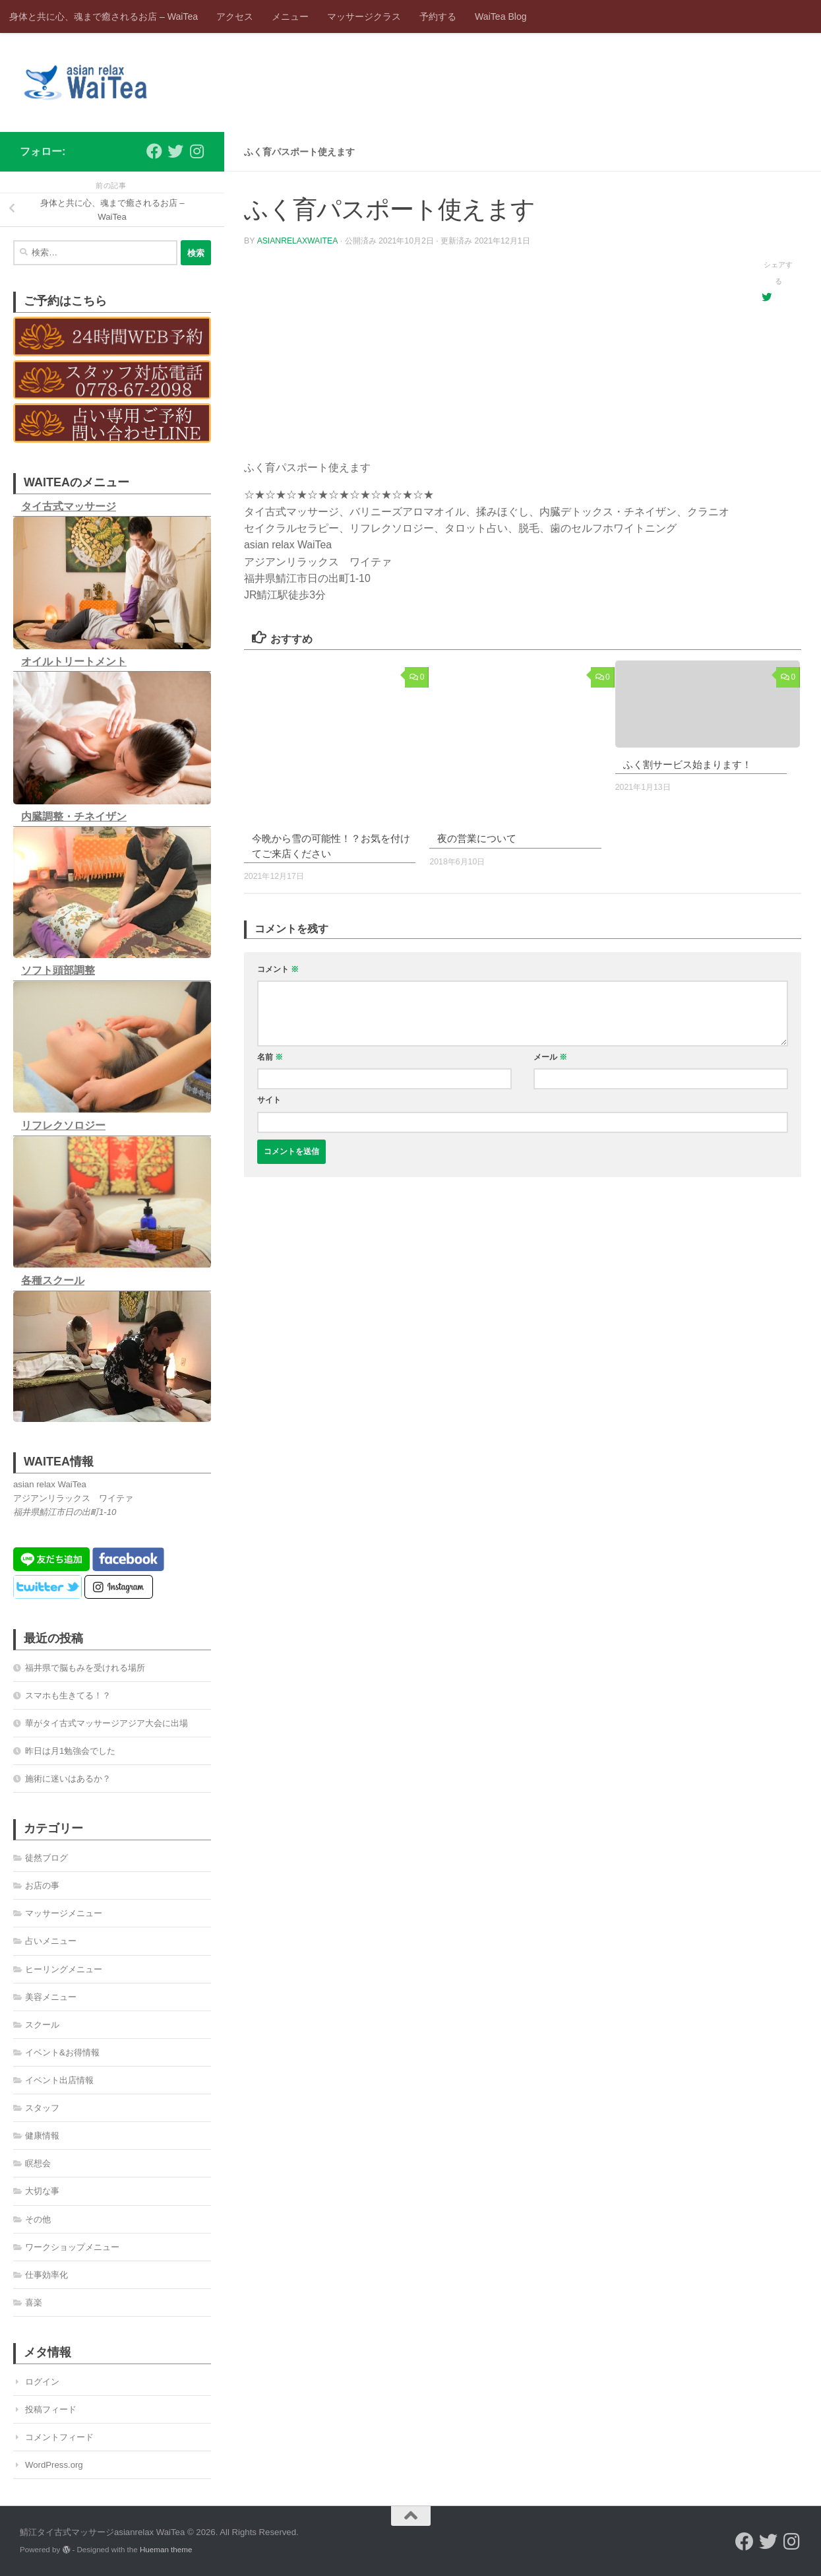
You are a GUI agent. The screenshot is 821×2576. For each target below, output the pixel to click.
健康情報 (42, 2136)
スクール (42, 2025)
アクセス (234, 16)
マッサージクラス (364, 16)
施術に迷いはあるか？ (68, 1779)
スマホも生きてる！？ (68, 1695)
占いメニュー (50, 1941)
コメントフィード (59, 2437)
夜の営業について (476, 838)
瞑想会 (38, 2163)
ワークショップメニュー (72, 2247)
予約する (437, 16)
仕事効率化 (46, 2275)
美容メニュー (50, 1997)
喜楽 (33, 2302)
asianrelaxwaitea (297, 240)
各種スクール (52, 1280)
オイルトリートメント (74, 661)
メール (550, 1057)
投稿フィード (50, 2409)
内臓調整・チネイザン (74, 816)
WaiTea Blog (501, 16)
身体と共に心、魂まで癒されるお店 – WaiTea (103, 16)
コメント (278, 969)
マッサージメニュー (63, 1913)
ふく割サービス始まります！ (687, 763)
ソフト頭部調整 (58, 970)
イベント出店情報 (59, 2080)
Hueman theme (166, 2549)
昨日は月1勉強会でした (70, 1751)
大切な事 (42, 2191)
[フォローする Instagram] (196, 151)
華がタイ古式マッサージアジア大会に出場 (106, 1723)
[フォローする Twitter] (175, 151)
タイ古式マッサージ (68, 506)
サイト (269, 1100)
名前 (270, 1057)
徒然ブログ (46, 1858)
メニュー (290, 16)
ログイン (42, 2382)
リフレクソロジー (63, 1125)
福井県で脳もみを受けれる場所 (85, 1668)
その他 (38, 2219)
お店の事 (42, 1885)
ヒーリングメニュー (63, 1969)
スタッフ (42, 2108)
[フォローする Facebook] (154, 151)
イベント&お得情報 (62, 2052)
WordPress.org (54, 2465)
